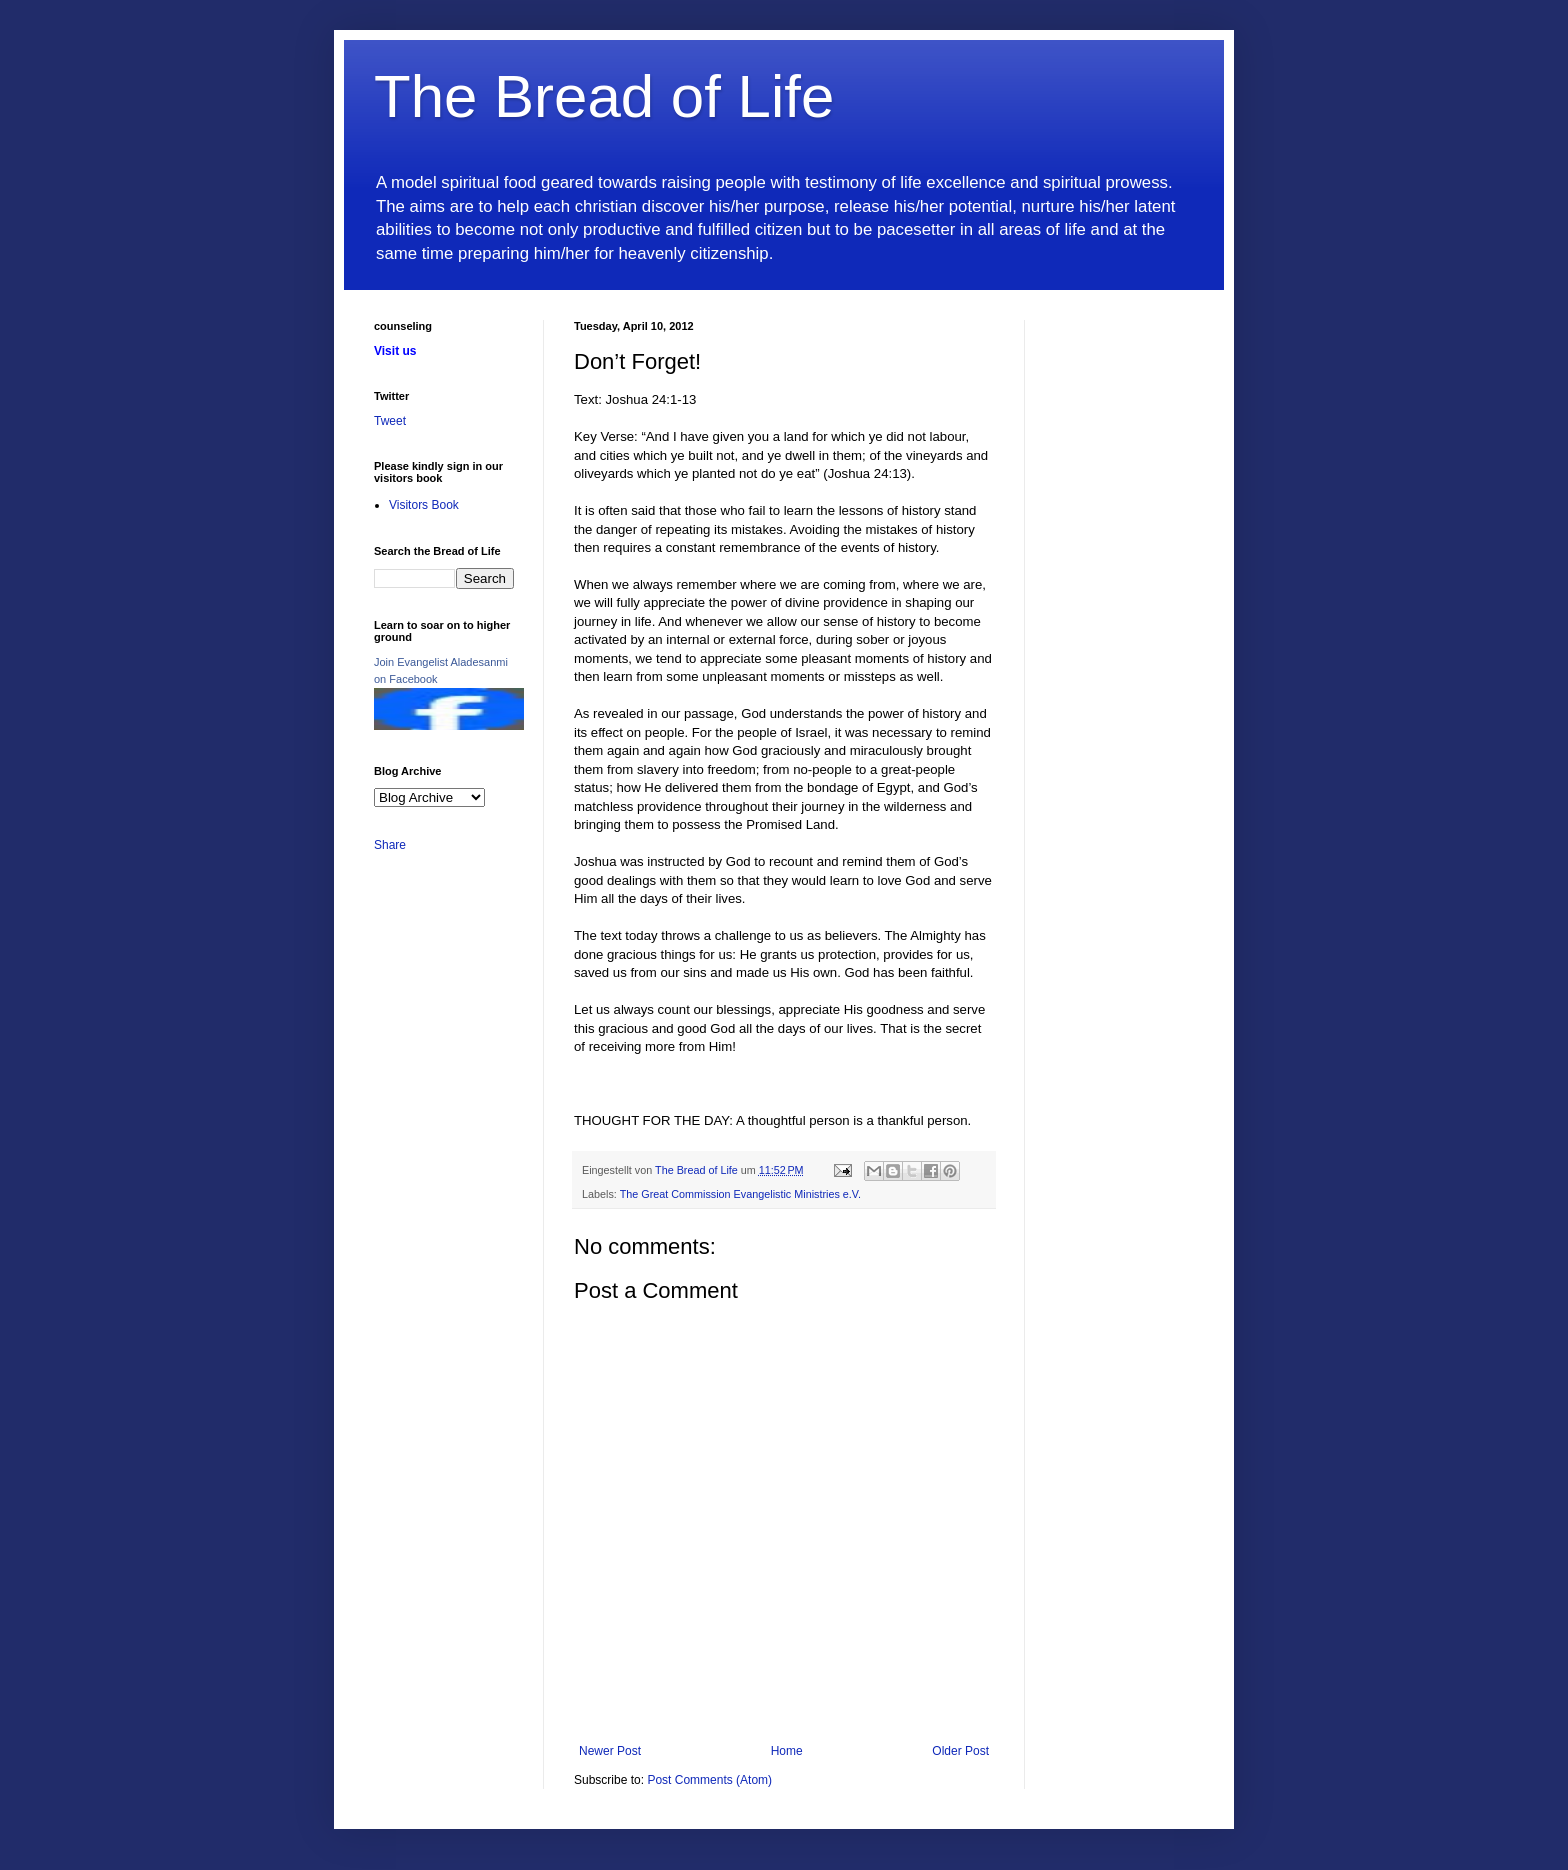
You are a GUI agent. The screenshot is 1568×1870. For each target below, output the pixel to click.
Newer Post (610, 1751)
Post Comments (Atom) (709, 1780)
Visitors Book (424, 505)
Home (787, 1751)
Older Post (960, 1751)
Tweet (390, 421)
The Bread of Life (604, 96)
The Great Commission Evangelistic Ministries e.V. (740, 1194)
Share (390, 845)
